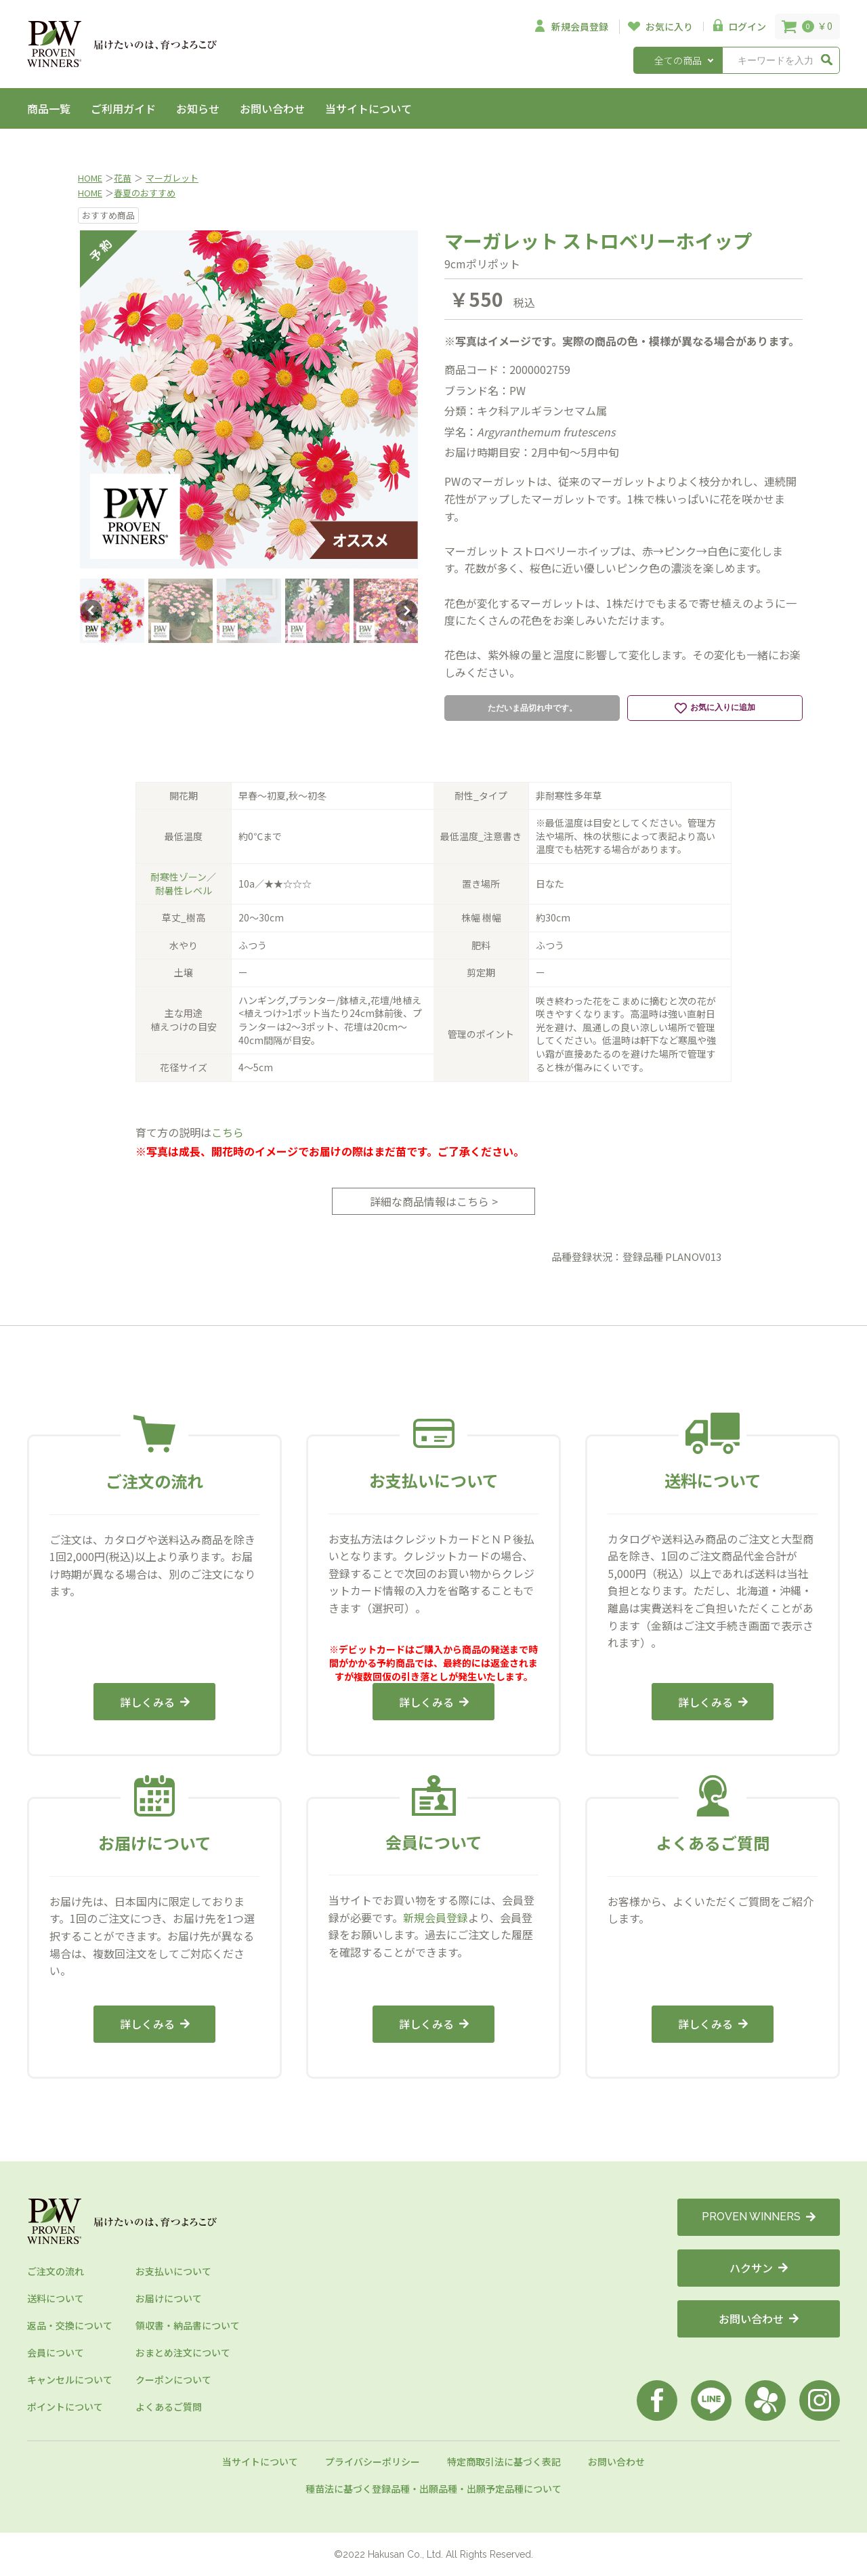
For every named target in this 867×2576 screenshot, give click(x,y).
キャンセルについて (69, 2379)
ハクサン (758, 2268)
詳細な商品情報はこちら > (434, 1201)
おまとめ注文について (182, 2352)
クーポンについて (173, 2379)
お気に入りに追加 (715, 708)
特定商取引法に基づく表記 (504, 2461)
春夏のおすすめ (144, 192)
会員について (55, 2352)
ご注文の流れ (55, 2271)
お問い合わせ (272, 108)
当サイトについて (368, 108)
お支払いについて (173, 2271)
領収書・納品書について (187, 2325)
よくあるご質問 (168, 2406)
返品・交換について (69, 2325)
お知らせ (197, 108)
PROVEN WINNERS (759, 2216)
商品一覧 (48, 108)
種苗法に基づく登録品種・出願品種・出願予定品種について (433, 2488)
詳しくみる (155, 1702)
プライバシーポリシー (372, 2461)
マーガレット (172, 177)
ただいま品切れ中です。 (532, 708)
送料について (55, 2298)
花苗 (122, 177)
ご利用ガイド (123, 108)
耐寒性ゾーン (178, 877)
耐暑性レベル (183, 890)
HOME (90, 177)
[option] (249, 399)
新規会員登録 (435, 1917)
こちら (227, 1132)
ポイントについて (65, 2406)
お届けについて (168, 2298)
